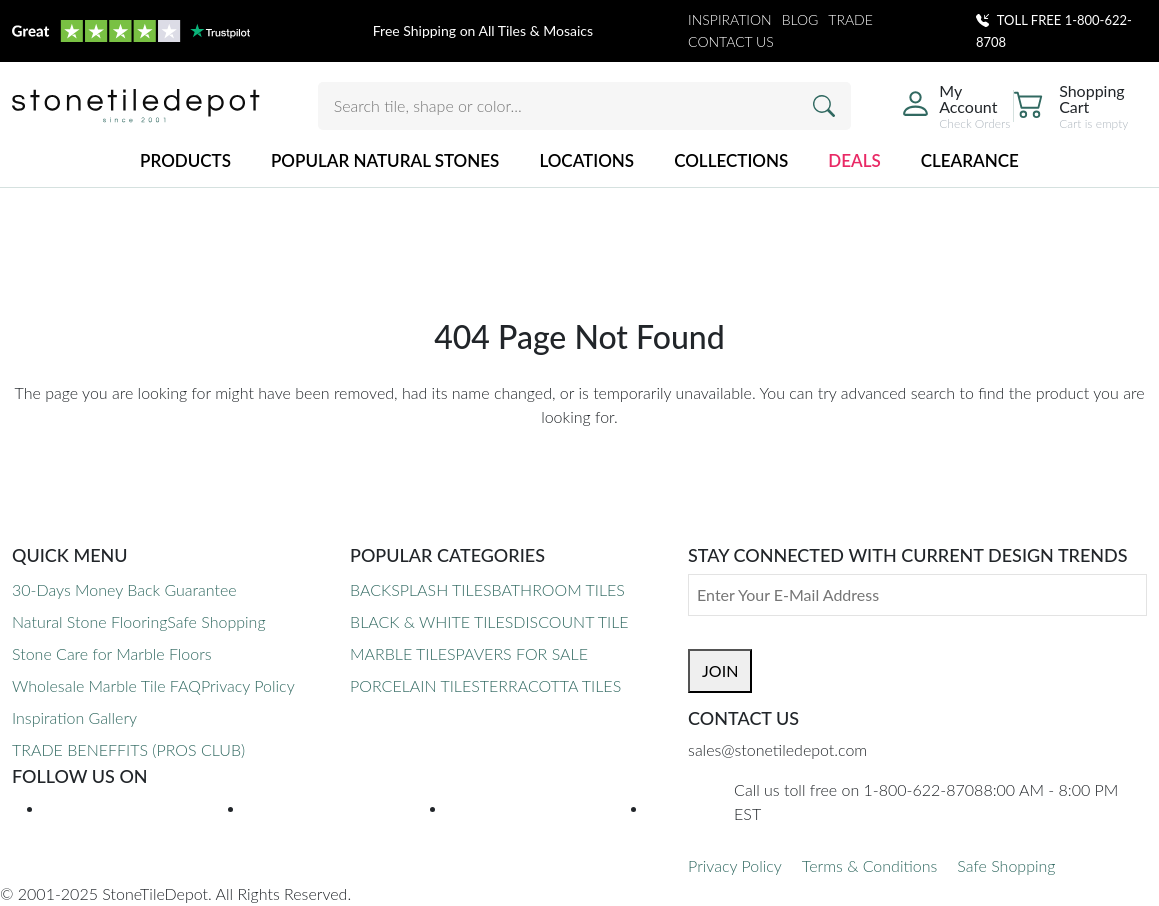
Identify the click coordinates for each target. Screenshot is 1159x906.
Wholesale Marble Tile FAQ (106, 685)
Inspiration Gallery (74, 717)
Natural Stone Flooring (89, 621)
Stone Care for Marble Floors (112, 653)
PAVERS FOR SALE (521, 653)
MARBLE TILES (402, 653)
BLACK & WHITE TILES (431, 621)
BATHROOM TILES (557, 589)
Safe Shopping (216, 621)
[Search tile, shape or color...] (585, 106)
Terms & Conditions (869, 865)
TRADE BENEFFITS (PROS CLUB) (128, 749)
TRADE (850, 19)
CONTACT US (731, 41)
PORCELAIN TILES (415, 685)
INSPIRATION (730, 19)
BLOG (800, 19)
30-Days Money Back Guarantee (124, 589)
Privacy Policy (248, 685)
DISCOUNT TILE (570, 621)
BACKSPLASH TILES (420, 589)
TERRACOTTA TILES (550, 685)
